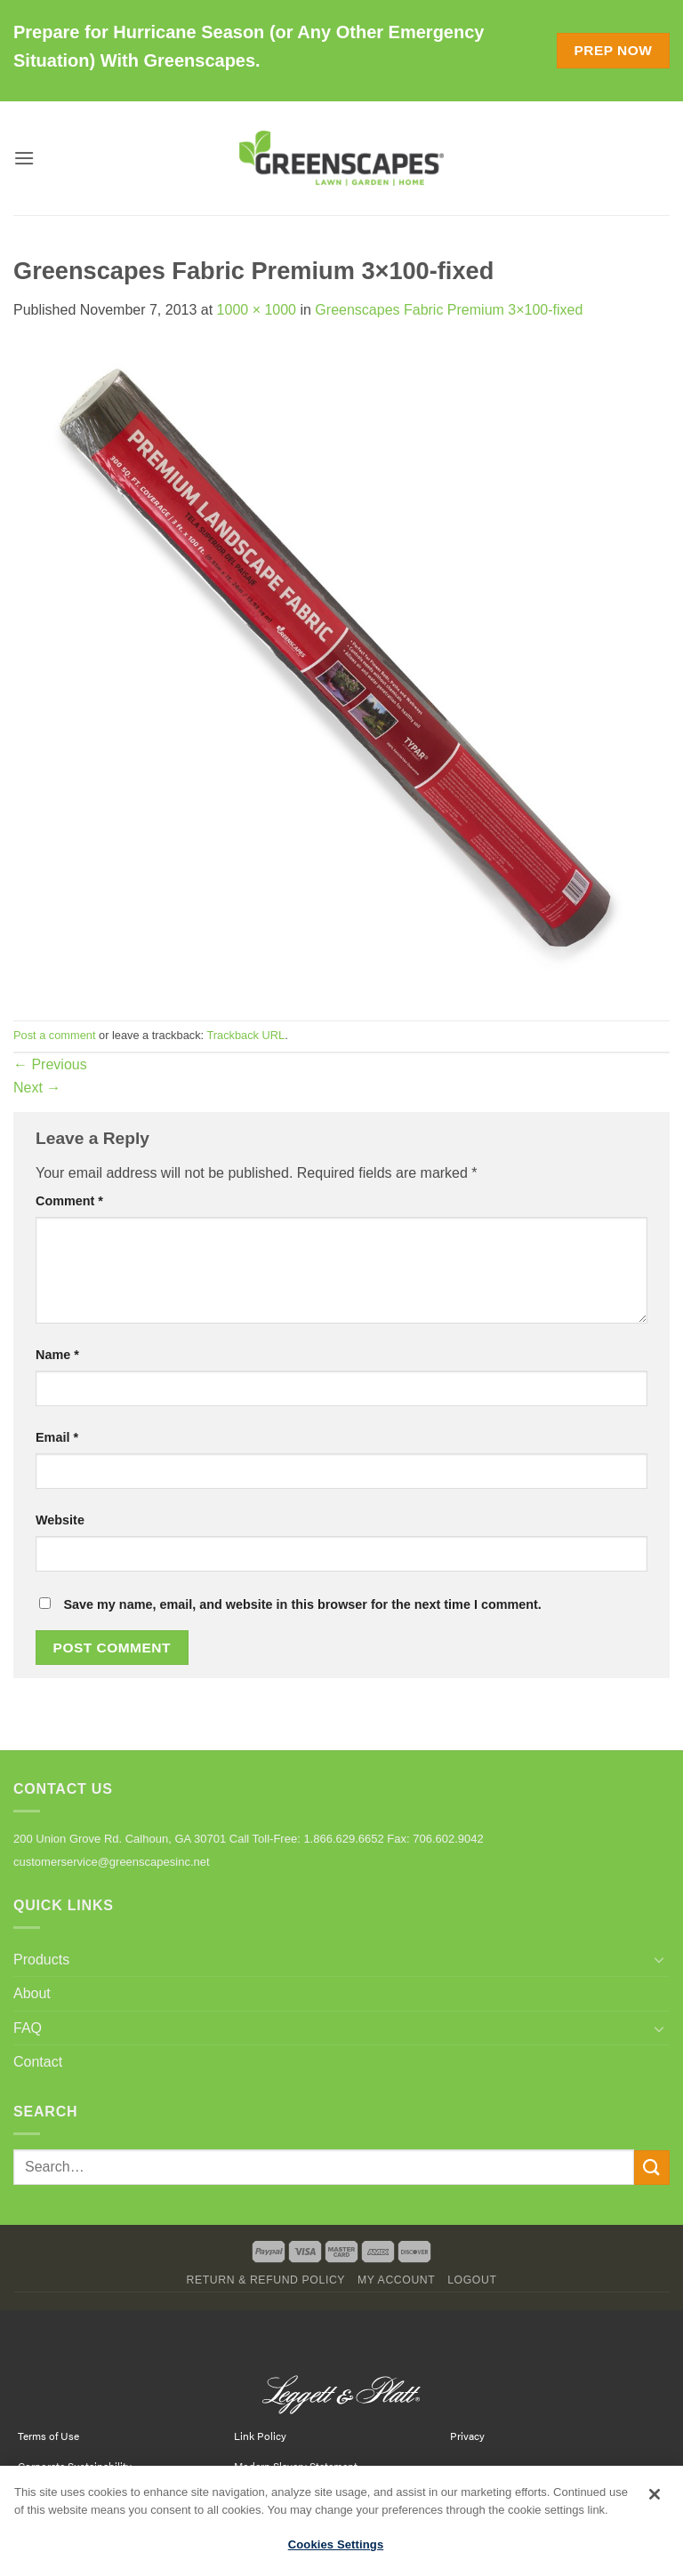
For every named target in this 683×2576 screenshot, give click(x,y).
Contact (37, 2061)
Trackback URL (245, 1035)
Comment (69, 1201)
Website (60, 1520)
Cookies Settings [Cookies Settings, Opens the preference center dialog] (336, 2550)
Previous (50, 1064)
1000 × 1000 (256, 309)
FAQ (27, 2028)
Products (41, 1959)
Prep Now (613, 50)
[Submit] (652, 2167)
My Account (396, 2280)
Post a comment (54, 1035)
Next (36, 1087)
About (32, 1993)
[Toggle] (659, 1959)
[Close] (654, 2500)
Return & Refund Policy (265, 2280)
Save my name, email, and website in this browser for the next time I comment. (302, 1604)
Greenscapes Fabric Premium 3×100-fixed (449, 309)
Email (57, 1437)
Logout (471, 2280)
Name (57, 1355)
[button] (24, 158)
